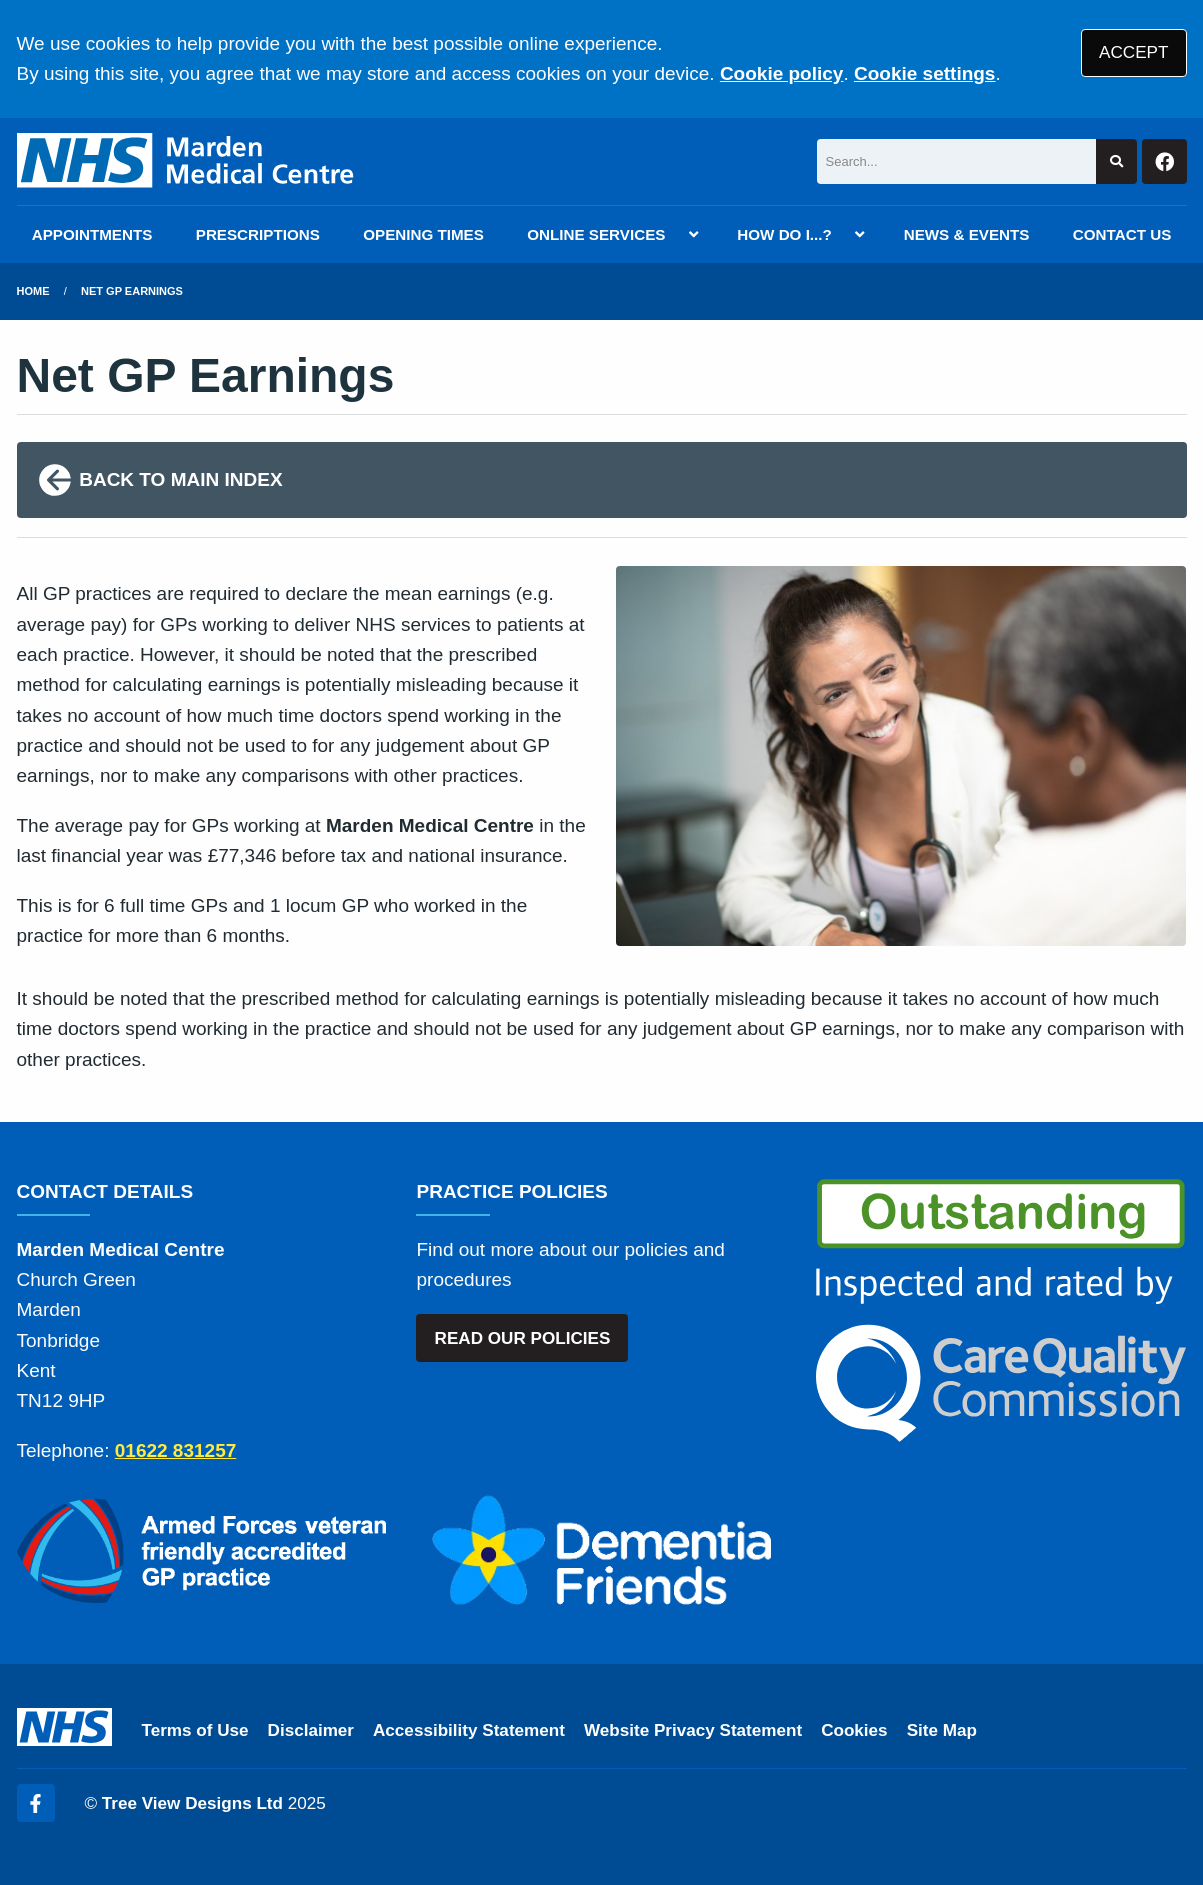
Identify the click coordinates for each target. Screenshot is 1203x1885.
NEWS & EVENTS (967, 234)
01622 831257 (176, 1450)
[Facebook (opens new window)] (36, 1803)
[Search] (957, 161)
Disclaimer (311, 1730)
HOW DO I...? (784, 234)
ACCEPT (1133, 52)
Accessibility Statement (469, 1730)
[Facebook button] (1164, 161)
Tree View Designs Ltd (192, 1803)
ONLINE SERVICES (596, 234)
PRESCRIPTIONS (258, 234)
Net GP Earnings (132, 291)
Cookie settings (924, 73)
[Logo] (189, 161)
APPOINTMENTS (92, 234)
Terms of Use (195, 1730)
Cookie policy (782, 73)
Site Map (942, 1730)
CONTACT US (1122, 234)
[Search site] (1116, 161)
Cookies (854, 1730)
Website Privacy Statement (693, 1730)
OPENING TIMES (423, 234)
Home (33, 291)
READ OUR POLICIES (523, 1338)
